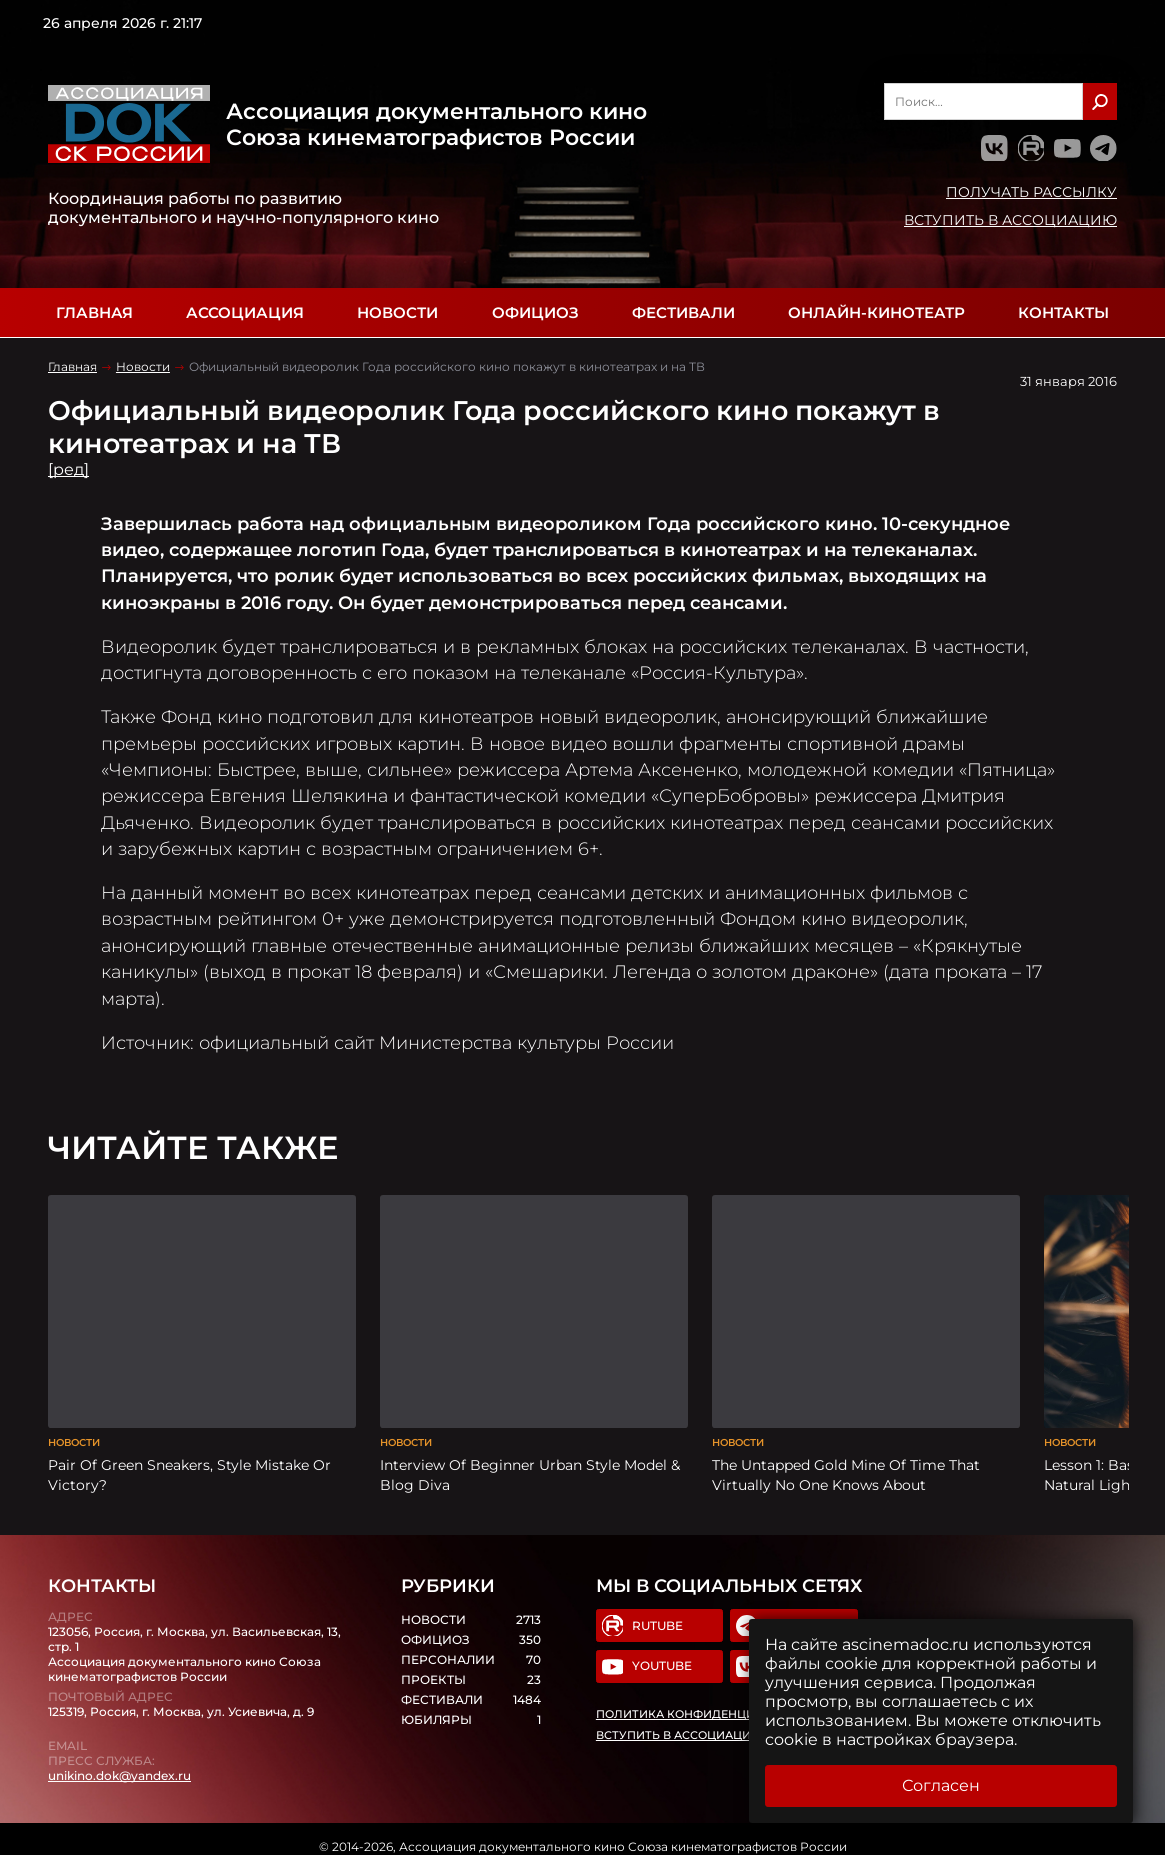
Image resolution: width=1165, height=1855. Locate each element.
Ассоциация (245, 312)
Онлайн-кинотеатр (876, 312)
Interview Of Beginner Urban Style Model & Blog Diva (530, 1461)
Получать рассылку (1031, 192)
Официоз (535, 312)
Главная (94, 312)
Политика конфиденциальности (704, 1702)
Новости (397, 312)
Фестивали (683, 312)
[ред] (68, 469)
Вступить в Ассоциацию (1010, 220)
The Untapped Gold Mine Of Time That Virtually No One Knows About (846, 1461)
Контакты (1063, 312)
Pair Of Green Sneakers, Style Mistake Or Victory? (189, 1461)
